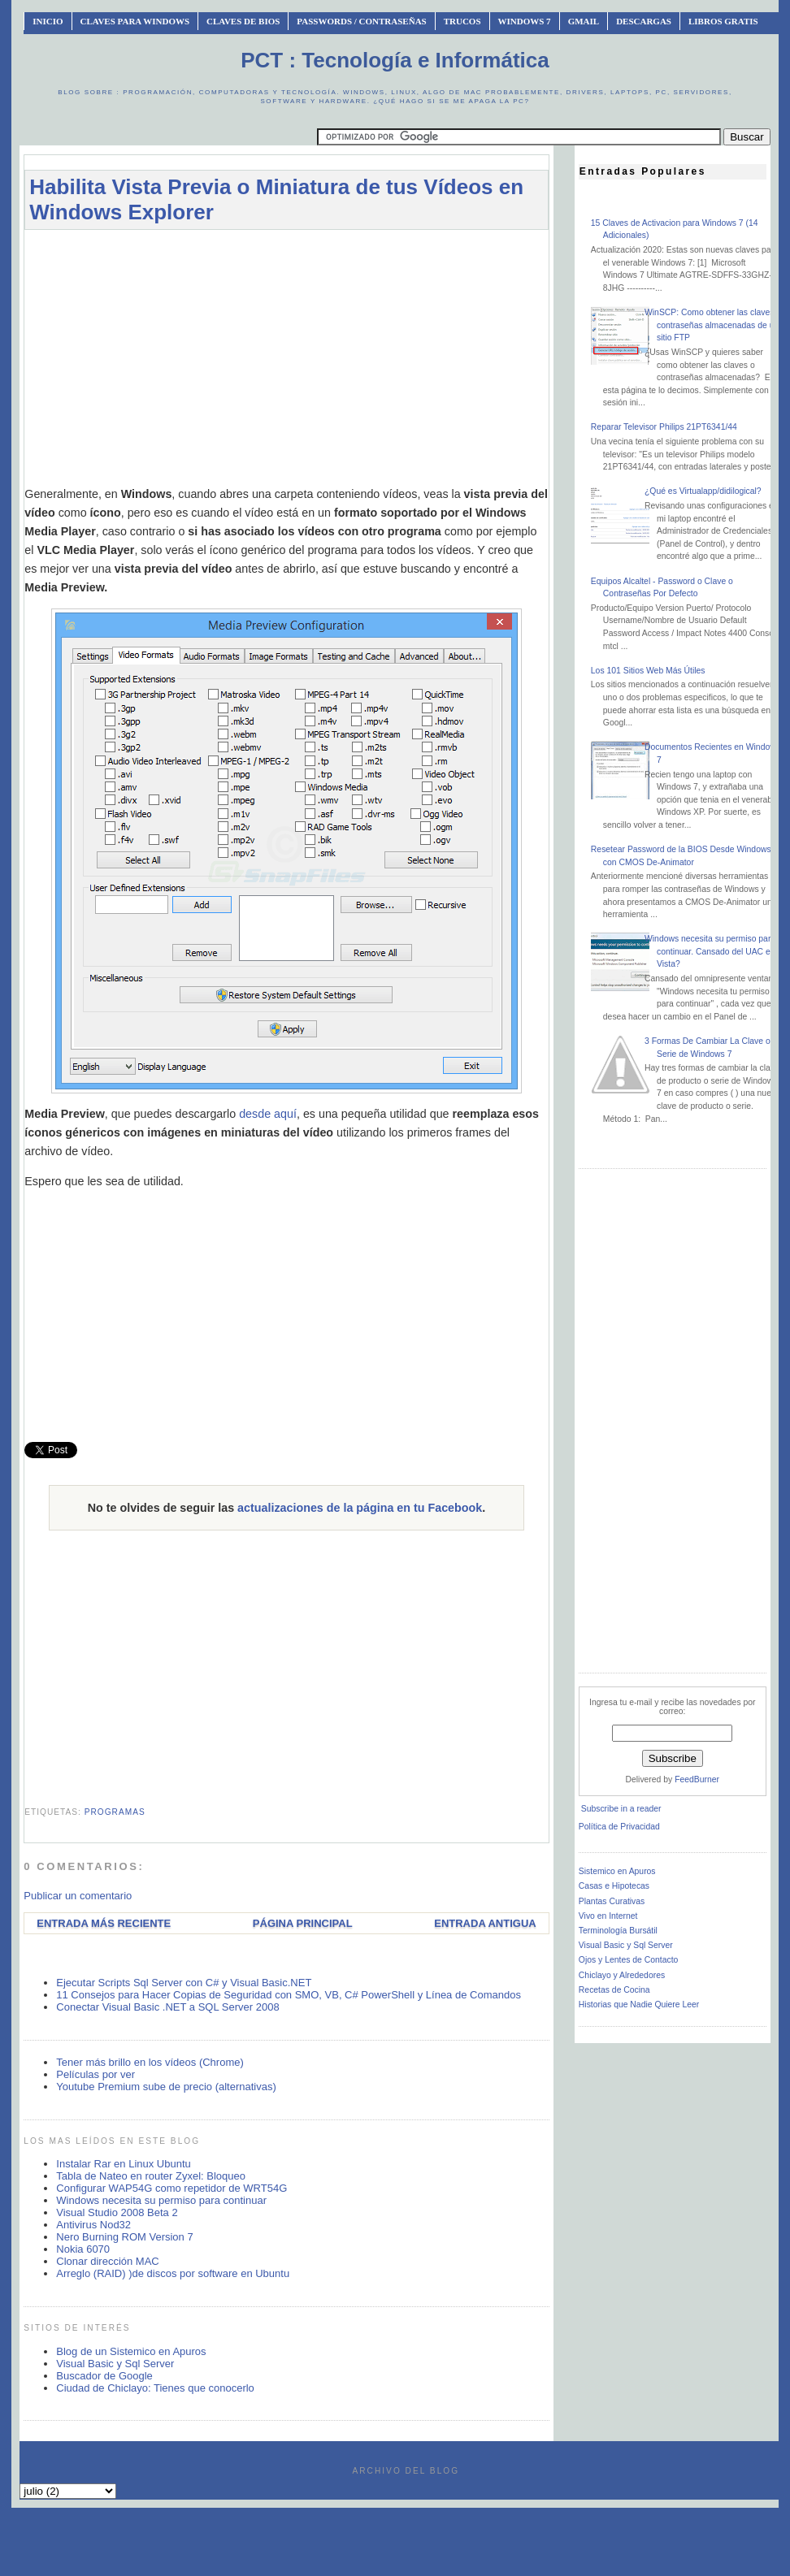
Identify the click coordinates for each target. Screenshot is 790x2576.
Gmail (584, 21)
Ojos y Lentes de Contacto (628, 1959)
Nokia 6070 (83, 2249)
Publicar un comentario (78, 1896)
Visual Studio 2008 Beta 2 (116, 2212)
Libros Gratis (723, 21)
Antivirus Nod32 (93, 2225)
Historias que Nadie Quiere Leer (639, 2004)
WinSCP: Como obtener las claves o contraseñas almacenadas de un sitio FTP (713, 325)
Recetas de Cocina (614, 1989)
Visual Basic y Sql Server (115, 2363)
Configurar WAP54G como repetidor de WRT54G (171, 2188)
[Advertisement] (286, 357)
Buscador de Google (104, 2376)
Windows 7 (524, 21)
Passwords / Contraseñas (361, 21)
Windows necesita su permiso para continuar (161, 2200)
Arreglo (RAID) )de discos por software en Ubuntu (172, 2273)
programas (115, 1812)
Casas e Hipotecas (614, 1885)
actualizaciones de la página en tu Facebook (359, 1507)
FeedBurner (697, 1779)
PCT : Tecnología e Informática (395, 60)
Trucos (462, 21)
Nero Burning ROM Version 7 (124, 2237)
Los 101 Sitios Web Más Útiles (648, 670)
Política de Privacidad (619, 1826)
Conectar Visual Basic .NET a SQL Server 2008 (167, 2007)
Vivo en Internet (608, 1915)
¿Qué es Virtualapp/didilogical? (703, 491)
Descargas (643, 21)
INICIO (48, 21)
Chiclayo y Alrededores (622, 1975)
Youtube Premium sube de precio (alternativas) (166, 2086)
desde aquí (268, 1113)
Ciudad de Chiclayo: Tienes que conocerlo (155, 2388)
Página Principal (303, 1923)
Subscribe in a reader (621, 1808)
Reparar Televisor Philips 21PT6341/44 (664, 426)
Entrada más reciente (104, 1923)
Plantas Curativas (612, 1901)
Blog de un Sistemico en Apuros (131, 2351)
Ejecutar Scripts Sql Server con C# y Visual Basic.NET (183, 1982)
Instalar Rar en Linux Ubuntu (123, 2164)
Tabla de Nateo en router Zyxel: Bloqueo (150, 2176)
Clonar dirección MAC (107, 2261)
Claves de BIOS (243, 21)
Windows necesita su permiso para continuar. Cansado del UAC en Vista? (710, 951)
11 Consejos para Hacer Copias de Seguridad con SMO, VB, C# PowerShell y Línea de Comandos (288, 1995)
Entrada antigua (485, 1923)
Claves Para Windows (134, 21)
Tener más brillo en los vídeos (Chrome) (149, 2062)
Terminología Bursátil (618, 1930)
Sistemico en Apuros (617, 1871)
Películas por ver (95, 2074)
